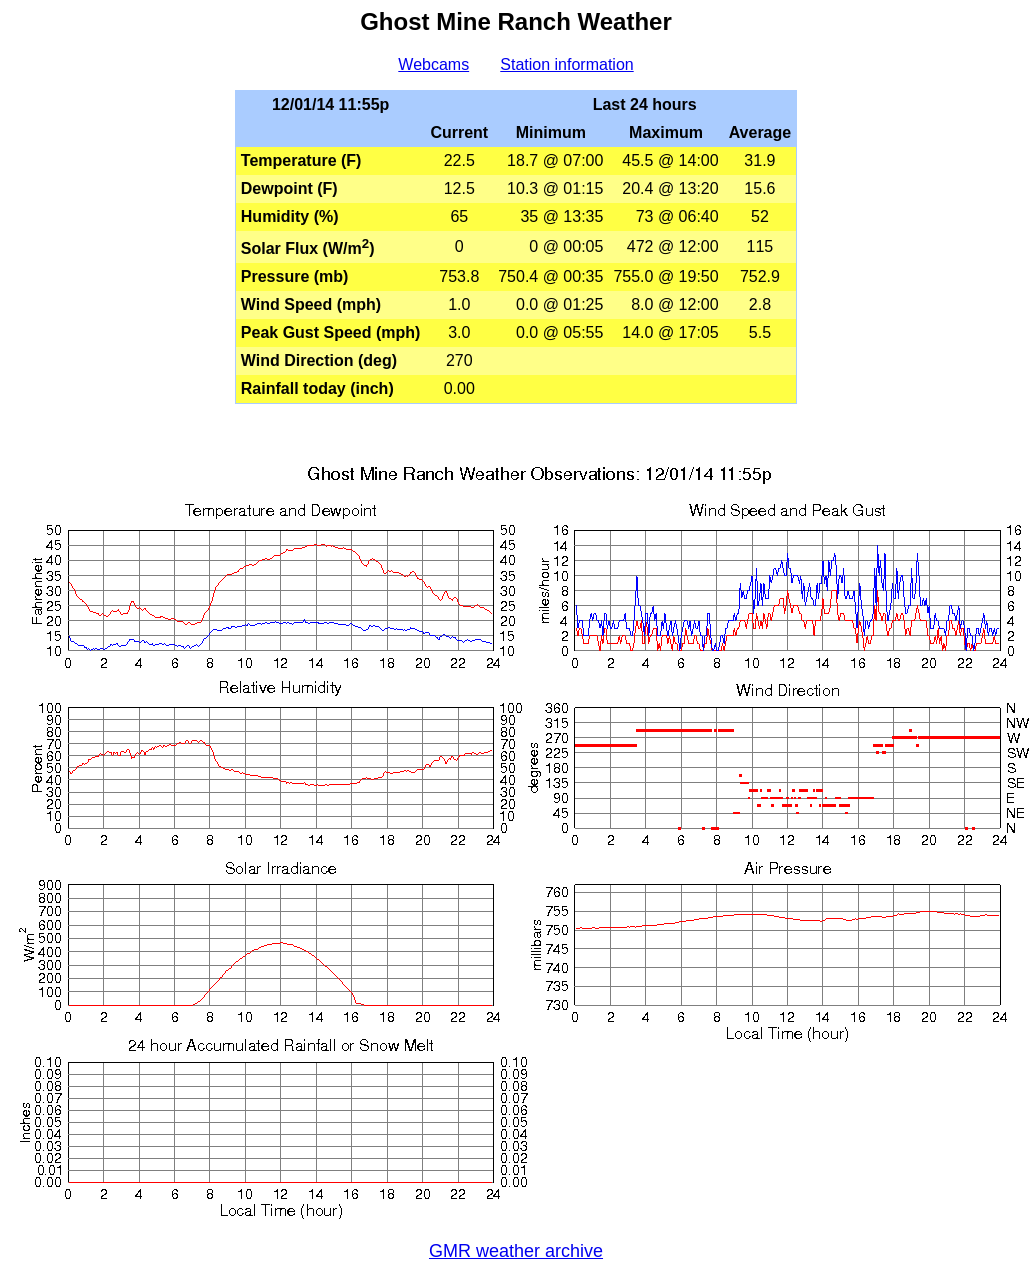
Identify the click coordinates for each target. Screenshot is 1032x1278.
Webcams (433, 64)
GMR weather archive (516, 1251)
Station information (566, 64)
